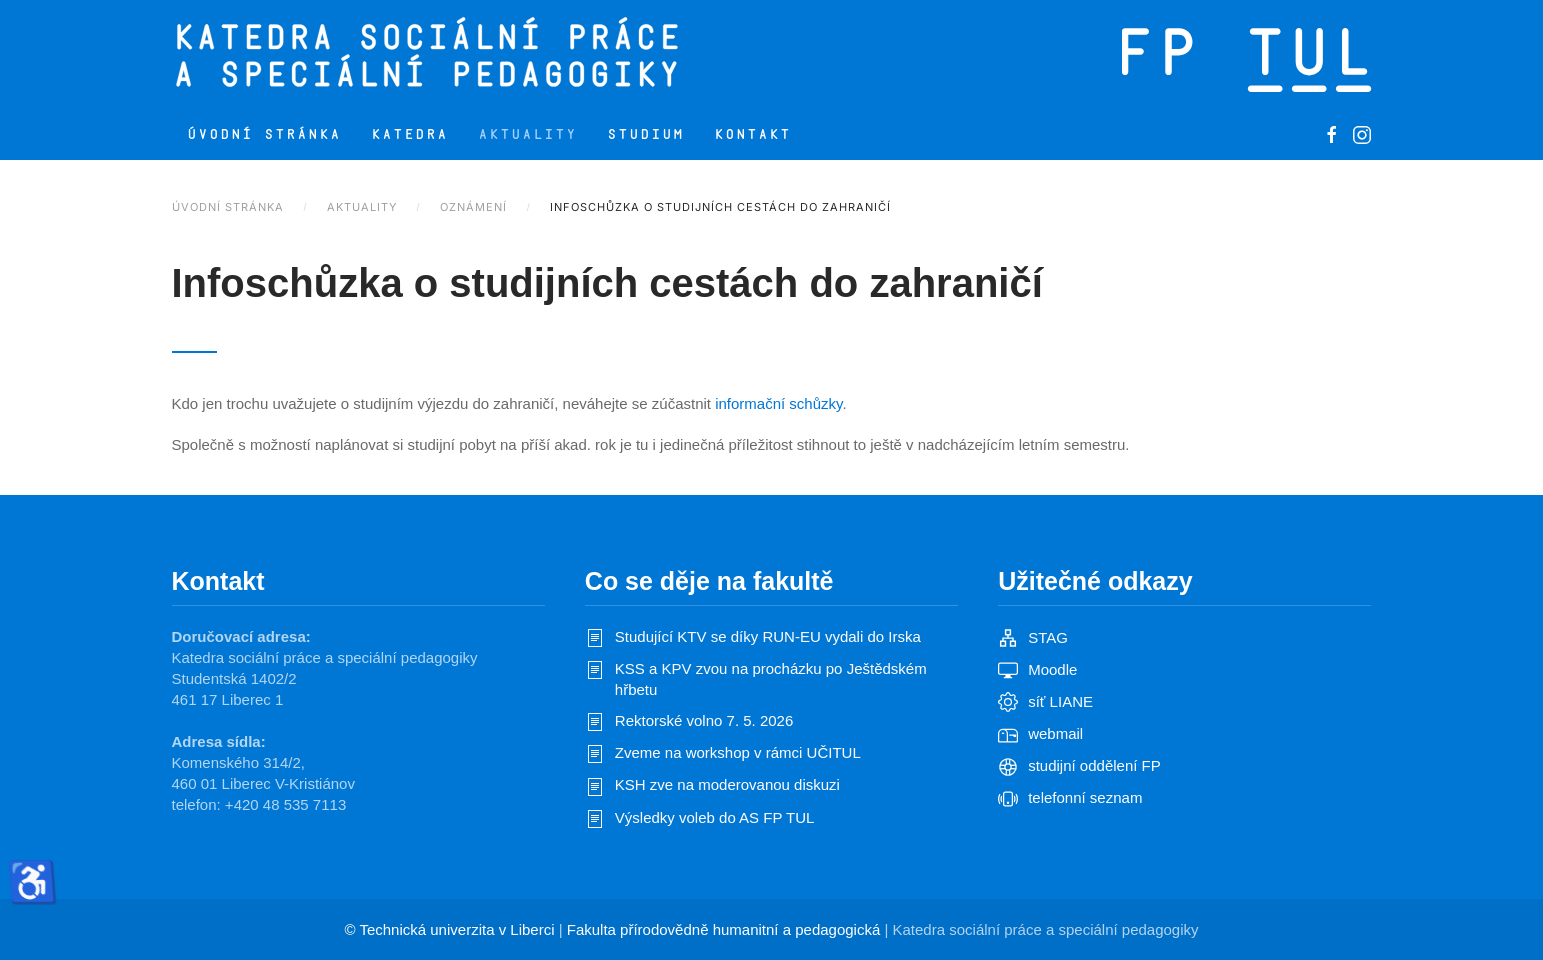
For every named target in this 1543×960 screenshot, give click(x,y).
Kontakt (752, 134)
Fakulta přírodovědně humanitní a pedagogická (724, 929)
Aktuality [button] (527, 134)
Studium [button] (645, 134)
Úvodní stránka (264, 134)
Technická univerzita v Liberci (456, 929)
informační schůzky (778, 403)
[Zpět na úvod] (509, 55)
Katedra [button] (409, 134)
